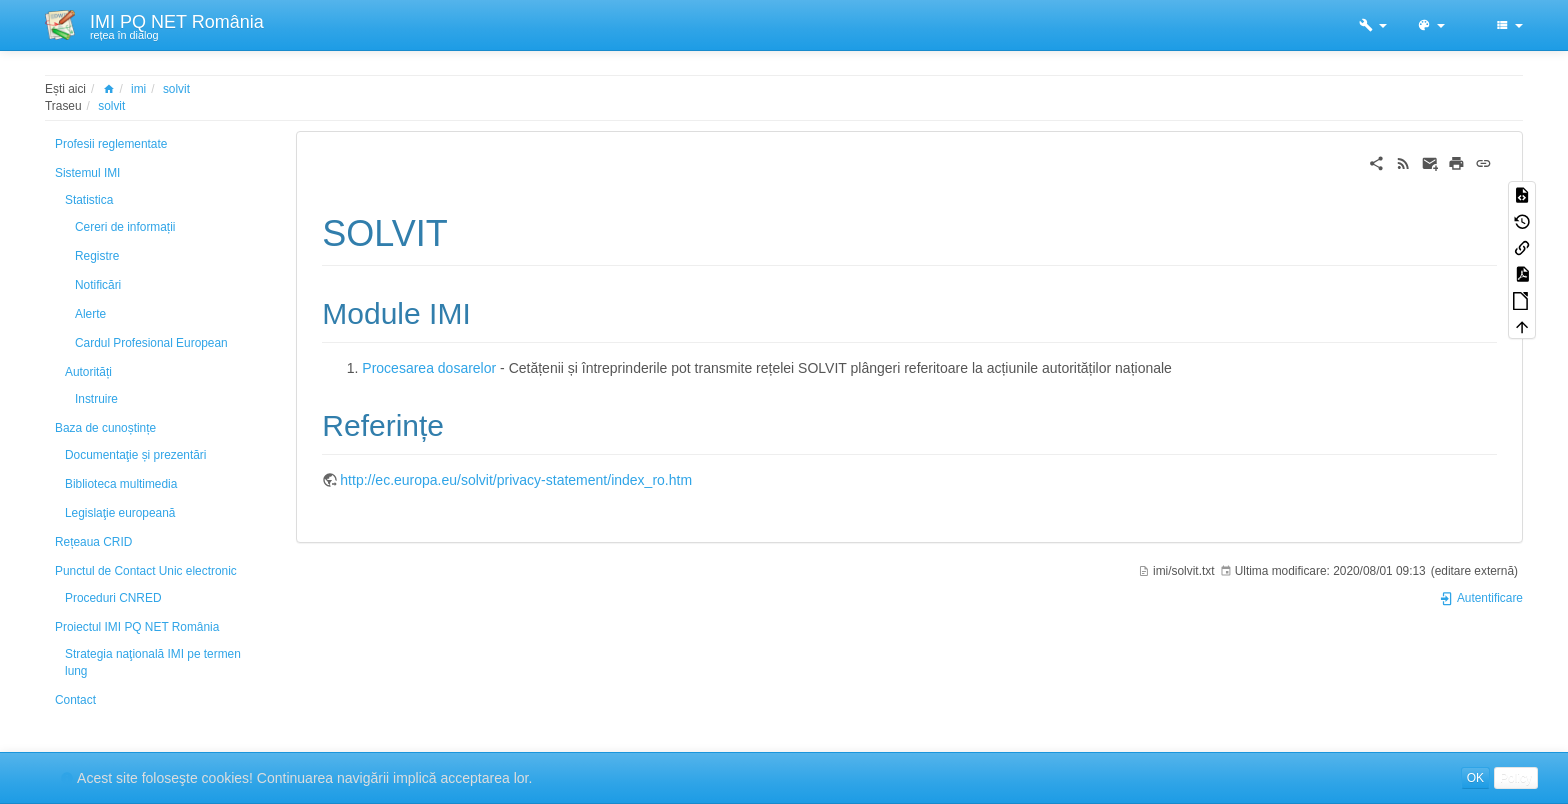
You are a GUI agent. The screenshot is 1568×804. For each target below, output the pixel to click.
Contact (75, 700)
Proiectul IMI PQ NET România (137, 627)
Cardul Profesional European (151, 343)
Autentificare (1481, 598)
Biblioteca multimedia (121, 484)
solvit (176, 89)
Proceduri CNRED (113, 598)
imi (138, 89)
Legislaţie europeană (120, 513)
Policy (1516, 778)
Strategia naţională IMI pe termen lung (153, 662)
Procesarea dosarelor (429, 368)
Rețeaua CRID (93, 542)
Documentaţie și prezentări (135, 455)
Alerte (90, 314)
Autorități (88, 372)
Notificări (98, 285)
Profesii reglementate (111, 144)
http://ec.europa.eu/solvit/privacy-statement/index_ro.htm (516, 480)
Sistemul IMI (87, 173)
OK (1475, 778)
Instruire (96, 399)
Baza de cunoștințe (105, 428)
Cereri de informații (125, 227)
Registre (97, 256)
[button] (1373, 25)
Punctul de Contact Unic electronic (146, 571)
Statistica (89, 200)
